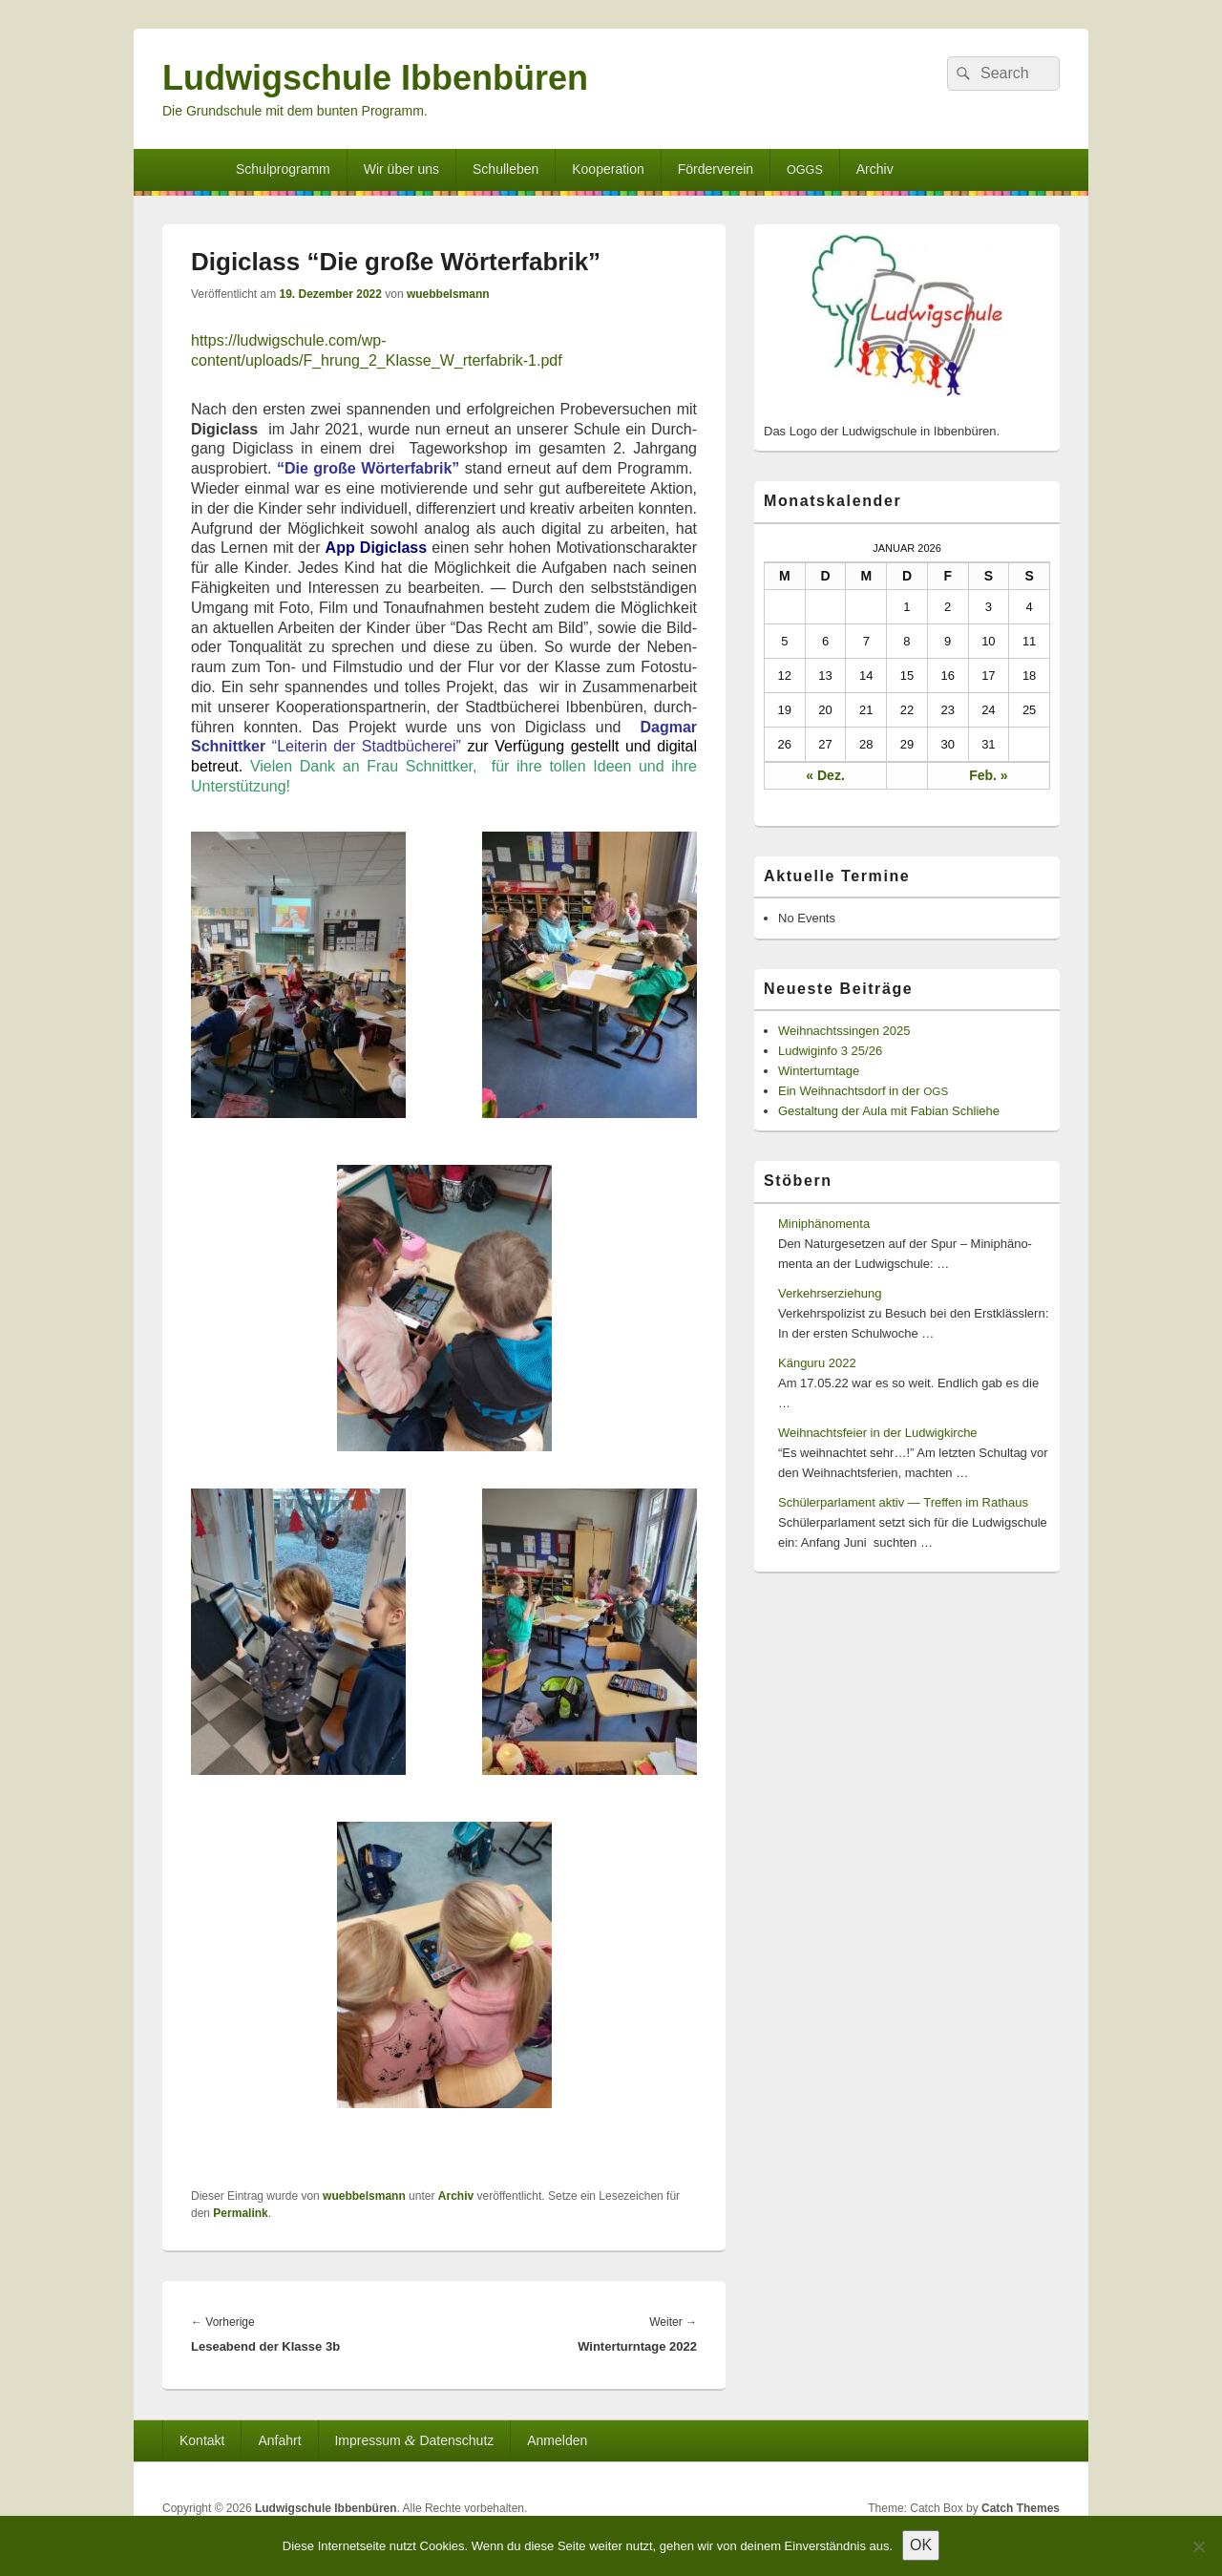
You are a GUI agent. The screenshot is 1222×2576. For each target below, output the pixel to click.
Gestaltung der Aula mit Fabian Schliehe (889, 1111)
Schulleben (505, 169)
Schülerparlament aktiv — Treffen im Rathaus (903, 1502)
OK (921, 2545)
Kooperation (608, 169)
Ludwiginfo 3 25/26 (830, 1051)
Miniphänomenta (824, 1223)
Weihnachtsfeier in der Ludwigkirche (878, 1432)
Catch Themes (1020, 2508)
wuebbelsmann (448, 294)
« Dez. (825, 775)
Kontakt (201, 2440)
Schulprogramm (283, 169)
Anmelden (557, 2440)
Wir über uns (401, 169)
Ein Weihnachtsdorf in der (863, 1091)
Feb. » (988, 775)
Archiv (875, 169)
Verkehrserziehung (829, 1293)
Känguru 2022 (817, 1363)
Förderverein (715, 169)
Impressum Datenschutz (414, 2440)
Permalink (240, 2213)
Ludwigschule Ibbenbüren (375, 77)
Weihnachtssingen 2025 (844, 1031)
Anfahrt (279, 2440)
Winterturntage (818, 1071)
